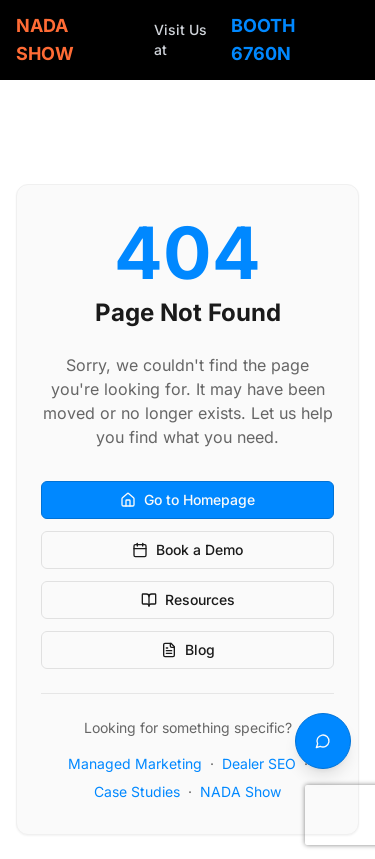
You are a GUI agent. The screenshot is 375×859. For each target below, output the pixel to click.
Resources (188, 599)
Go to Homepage (187, 499)
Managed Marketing (135, 763)
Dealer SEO (259, 763)
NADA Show (240, 791)
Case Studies (137, 791)
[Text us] (323, 741)
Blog (188, 649)
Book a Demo (187, 549)
